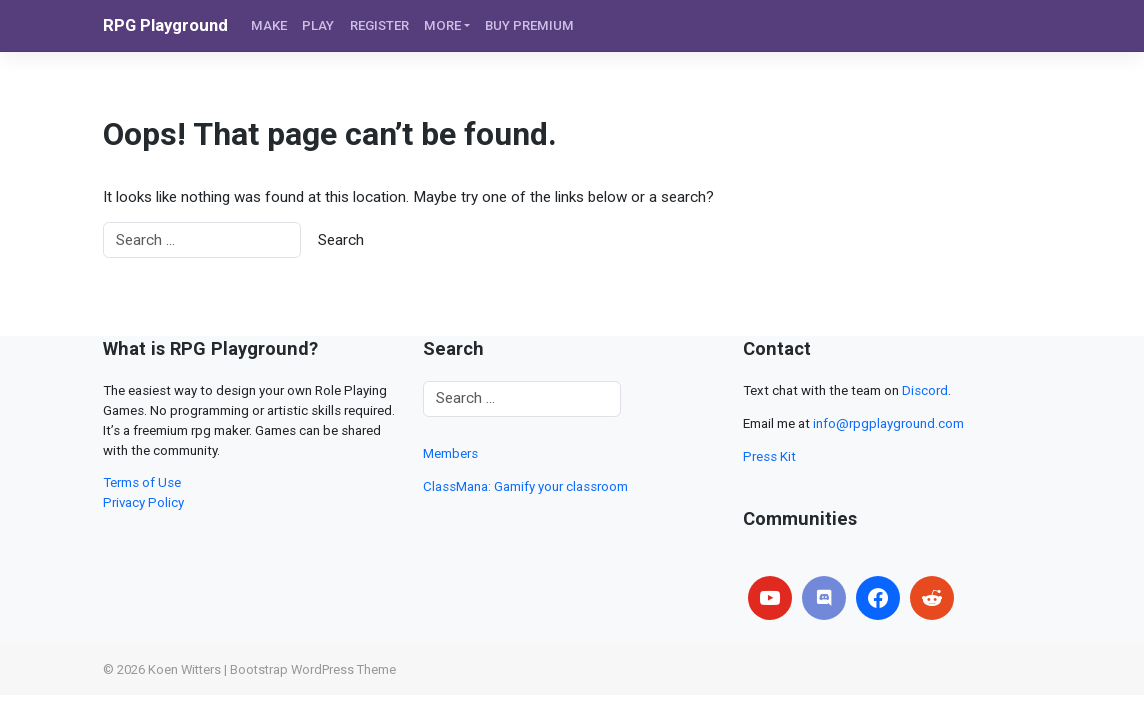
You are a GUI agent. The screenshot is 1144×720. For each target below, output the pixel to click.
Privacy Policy (143, 502)
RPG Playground (165, 25)
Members (450, 453)
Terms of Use (142, 482)
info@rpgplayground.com (888, 423)
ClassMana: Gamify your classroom (525, 486)
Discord (925, 390)
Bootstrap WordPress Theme (313, 669)
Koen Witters (184, 669)
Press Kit (769, 456)
